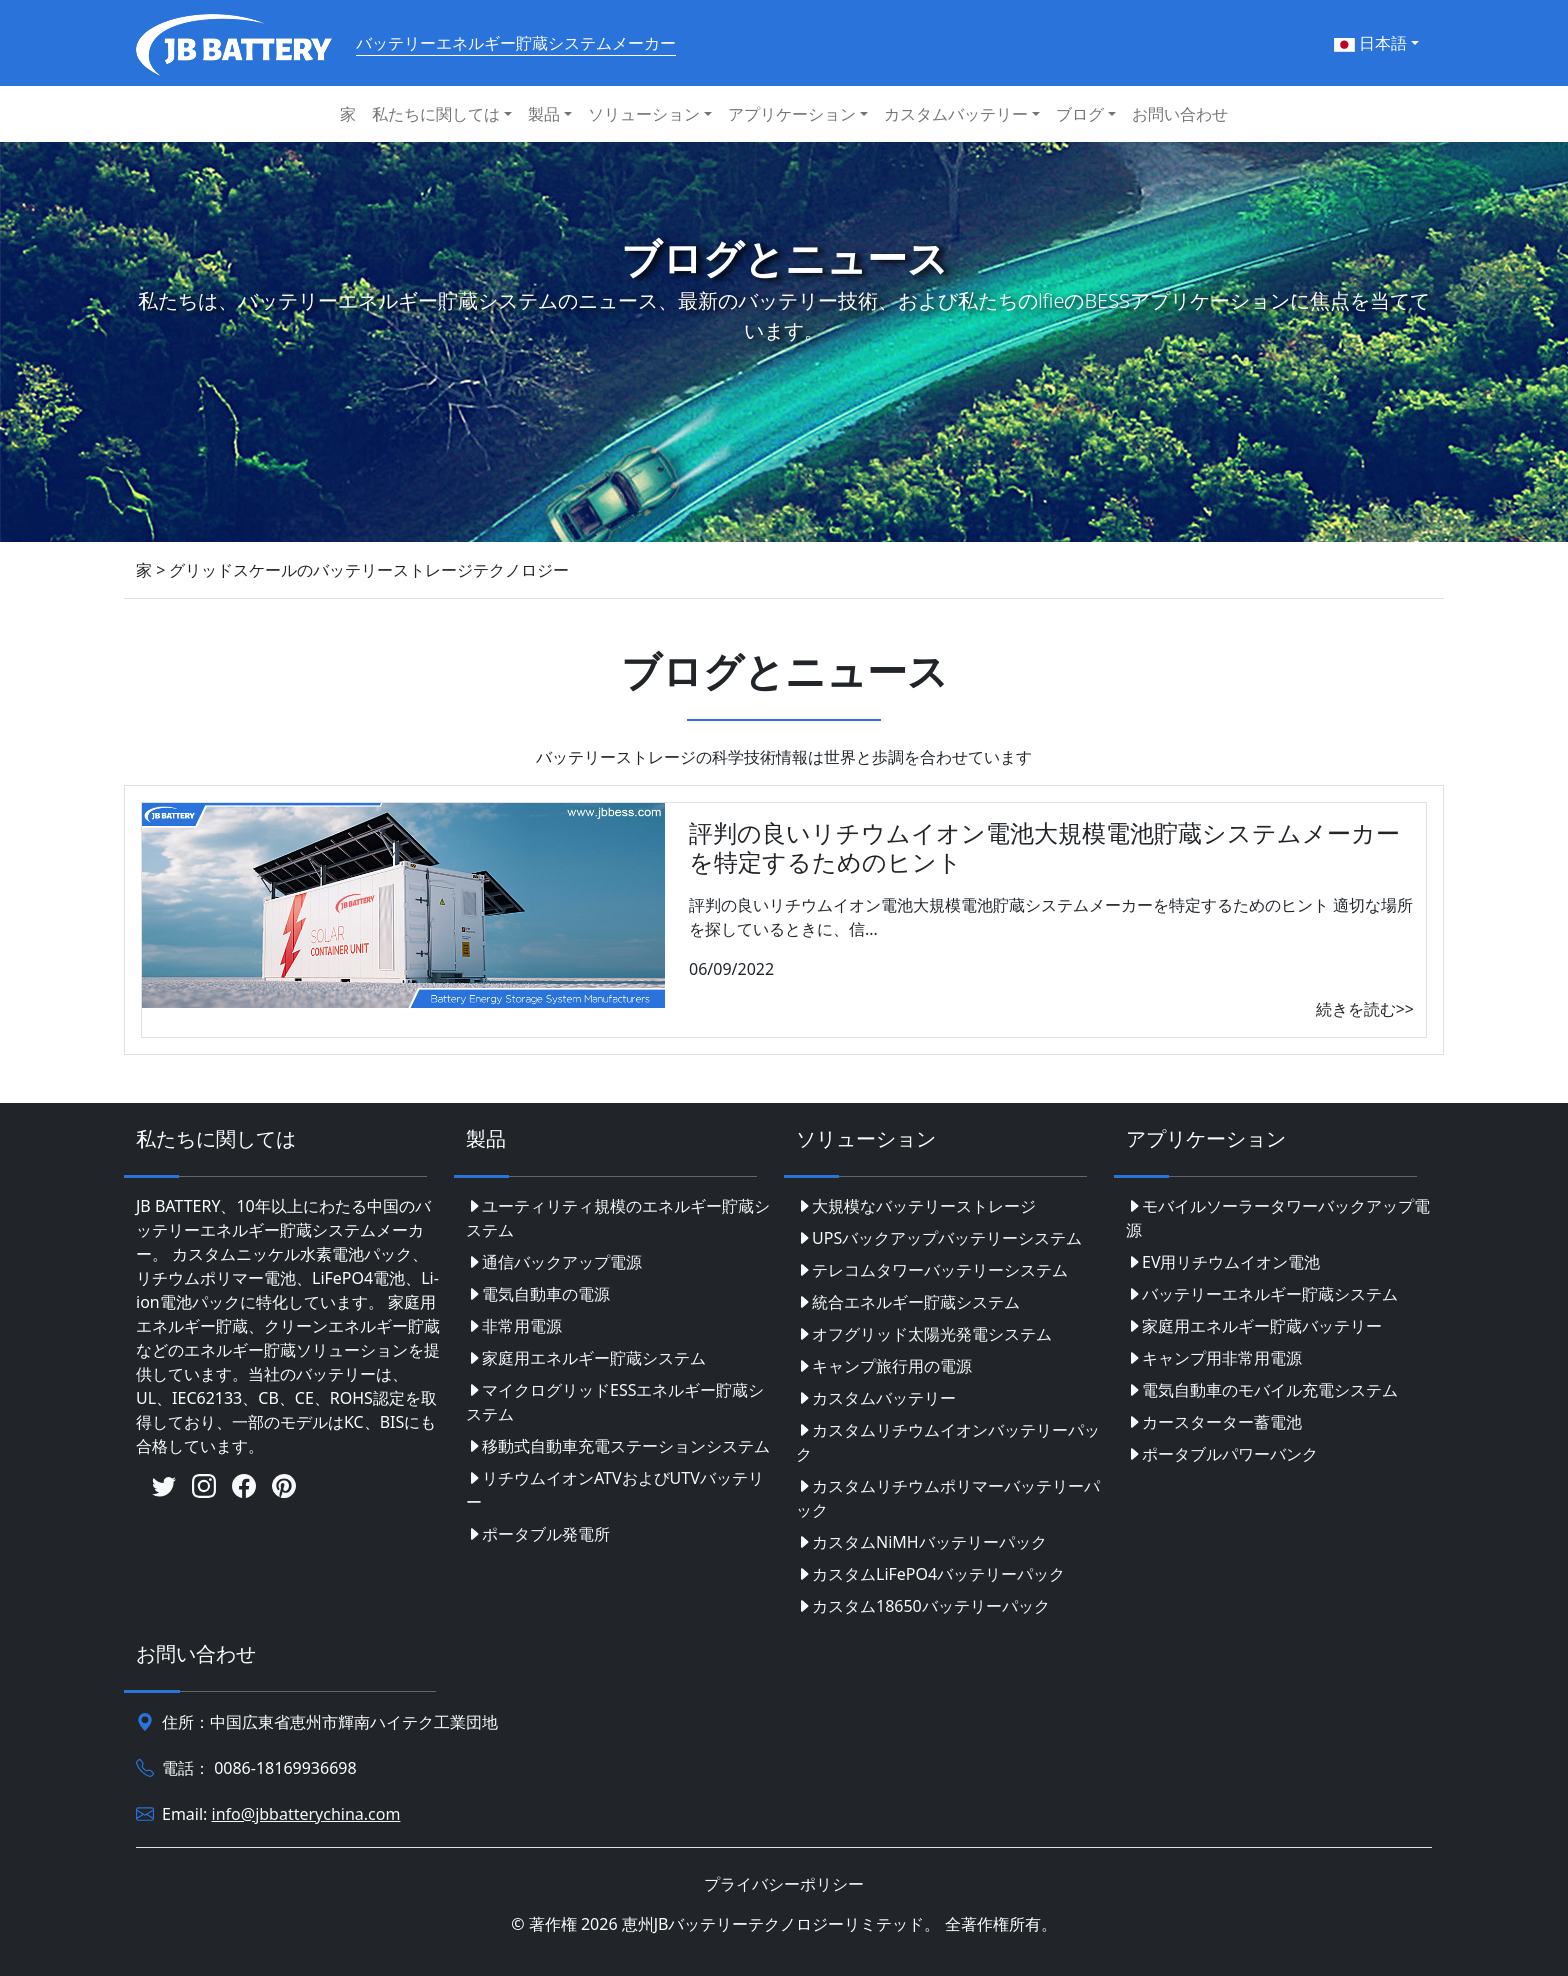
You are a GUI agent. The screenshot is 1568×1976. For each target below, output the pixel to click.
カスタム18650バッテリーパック (923, 1606)
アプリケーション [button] (792, 114)
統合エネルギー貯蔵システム (908, 1302)
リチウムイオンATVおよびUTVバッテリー (615, 1490)
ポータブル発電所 (538, 1534)
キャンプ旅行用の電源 (884, 1366)
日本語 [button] (1370, 43)
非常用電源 (514, 1326)
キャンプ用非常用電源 (1214, 1358)
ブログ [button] (1080, 114)
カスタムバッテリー (876, 1398)
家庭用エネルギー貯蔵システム (586, 1358)
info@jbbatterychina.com (306, 1814)
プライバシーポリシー (784, 1884)
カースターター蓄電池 (1214, 1422)
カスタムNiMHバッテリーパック (921, 1542)
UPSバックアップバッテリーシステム (939, 1238)
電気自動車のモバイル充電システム (1262, 1390)
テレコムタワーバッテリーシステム (932, 1270)
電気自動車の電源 (538, 1294)
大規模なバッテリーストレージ (916, 1206)
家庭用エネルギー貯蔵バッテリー (1254, 1326)
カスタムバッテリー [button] (956, 114)
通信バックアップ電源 (554, 1262)
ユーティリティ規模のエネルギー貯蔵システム (618, 1218)
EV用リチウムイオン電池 (1223, 1262)
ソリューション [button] (644, 114)
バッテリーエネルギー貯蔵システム (1262, 1294)
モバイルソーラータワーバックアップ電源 (1278, 1218)
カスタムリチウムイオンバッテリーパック (948, 1442)
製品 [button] (544, 114)
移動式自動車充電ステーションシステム (618, 1446)
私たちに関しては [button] (436, 114)
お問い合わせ (1180, 114)
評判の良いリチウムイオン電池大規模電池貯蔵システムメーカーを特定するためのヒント (1044, 847)
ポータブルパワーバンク (1222, 1454)
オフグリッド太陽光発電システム (924, 1334)
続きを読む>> (1365, 1009)
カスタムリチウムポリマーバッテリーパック (948, 1498)
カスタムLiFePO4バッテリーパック (930, 1574)
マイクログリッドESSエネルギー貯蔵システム (615, 1402)
